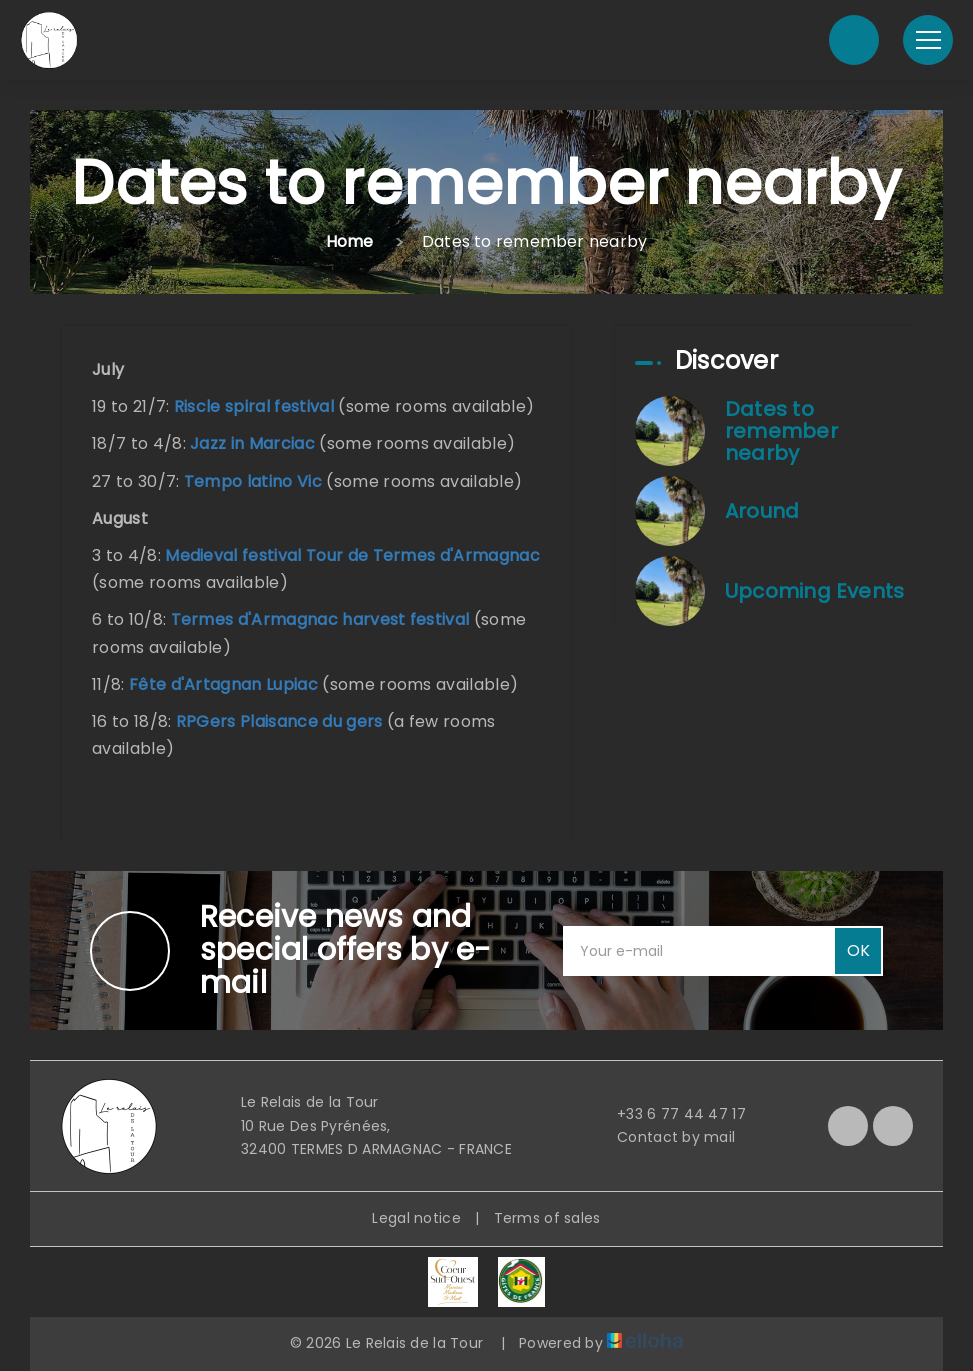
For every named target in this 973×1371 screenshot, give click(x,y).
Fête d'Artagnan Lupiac (223, 684)
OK (858, 950)
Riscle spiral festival (254, 406)
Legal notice (416, 1218)
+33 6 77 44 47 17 (670, 1114)
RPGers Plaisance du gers (279, 721)
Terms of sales (547, 1218)
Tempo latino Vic (253, 481)
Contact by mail (664, 1137)
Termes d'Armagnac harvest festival (320, 619)
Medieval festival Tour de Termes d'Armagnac (352, 555)
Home (350, 241)
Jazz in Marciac (252, 443)
